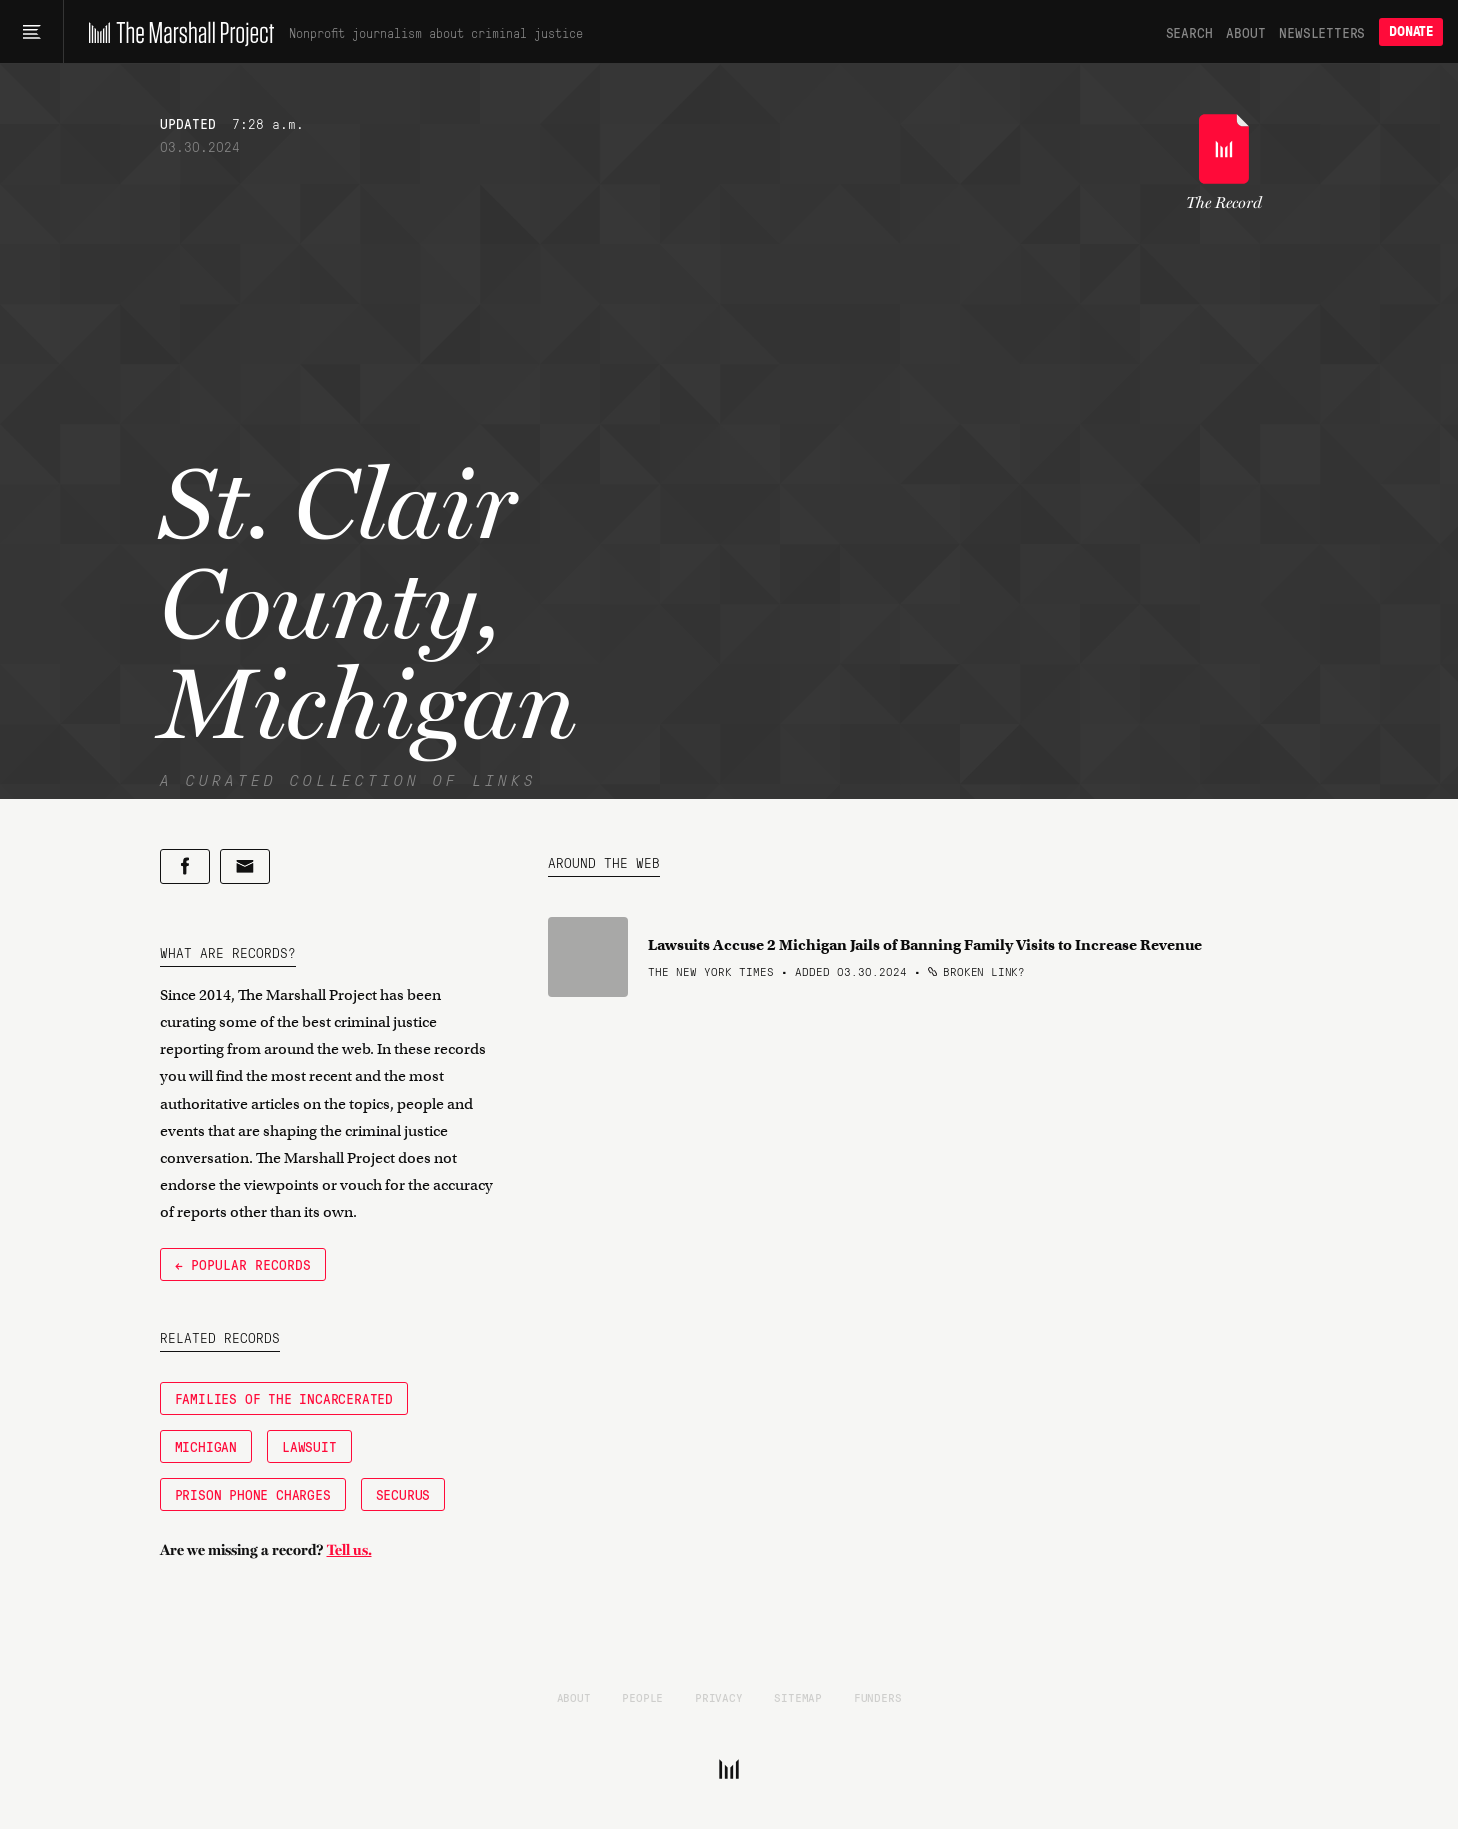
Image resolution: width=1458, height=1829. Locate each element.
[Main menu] (31, 32)
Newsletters (1322, 32)
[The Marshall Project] (176, 32)
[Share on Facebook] (185, 866)
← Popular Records (243, 1264)
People (642, 1697)
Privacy (719, 1697)
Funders (878, 1697)
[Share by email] (245, 866)
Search (1189, 32)
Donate (1411, 31)
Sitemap (798, 1697)
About (1245, 32)
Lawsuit (309, 1446)
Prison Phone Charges (253, 1494)
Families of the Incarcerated (284, 1398)
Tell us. (349, 1550)
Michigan (206, 1446)
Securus (403, 1494)
